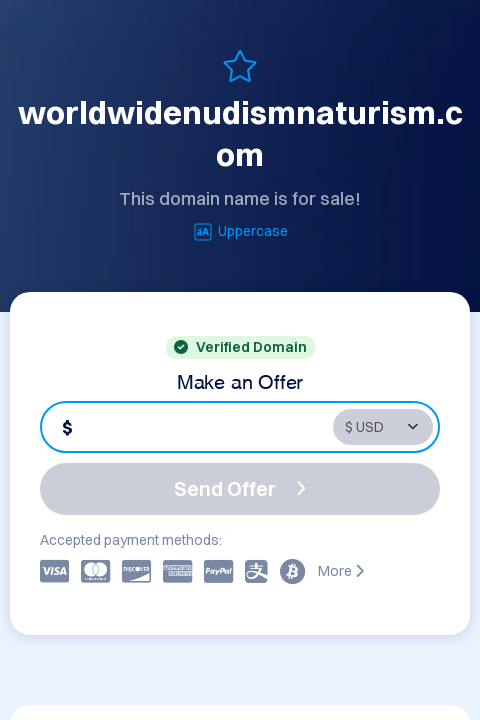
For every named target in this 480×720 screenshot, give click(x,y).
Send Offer (240, 488)
